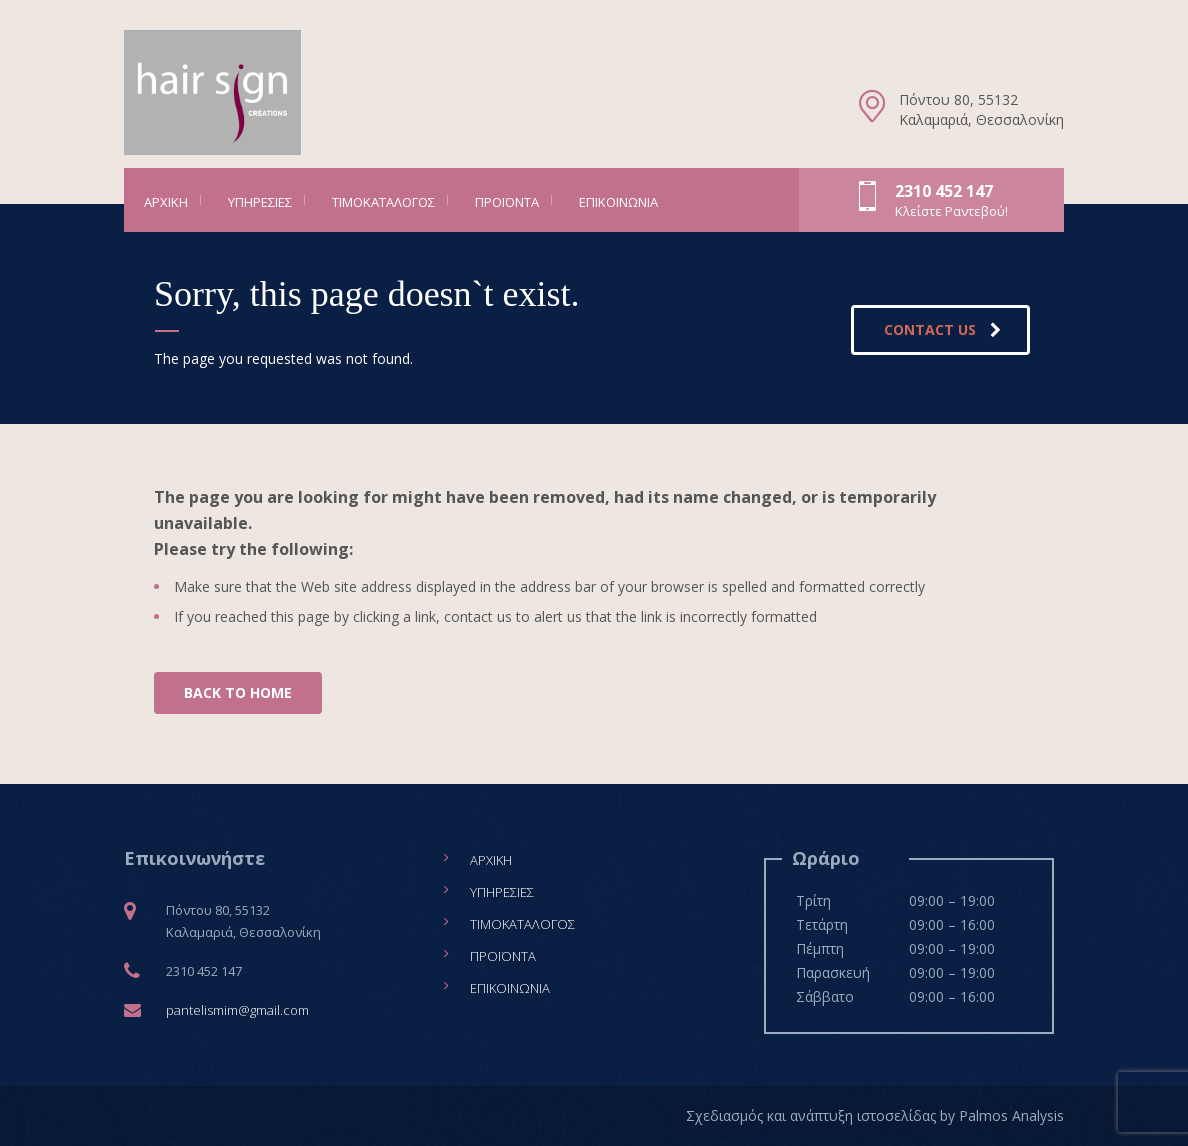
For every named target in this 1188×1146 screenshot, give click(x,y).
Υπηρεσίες (260, 202)
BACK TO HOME (238, 692)
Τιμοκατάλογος (383, 202)
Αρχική (166, 202)
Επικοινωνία (618, 202)
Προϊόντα (507, 202)
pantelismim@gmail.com (237, 1010)
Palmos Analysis (1011, 1115)
